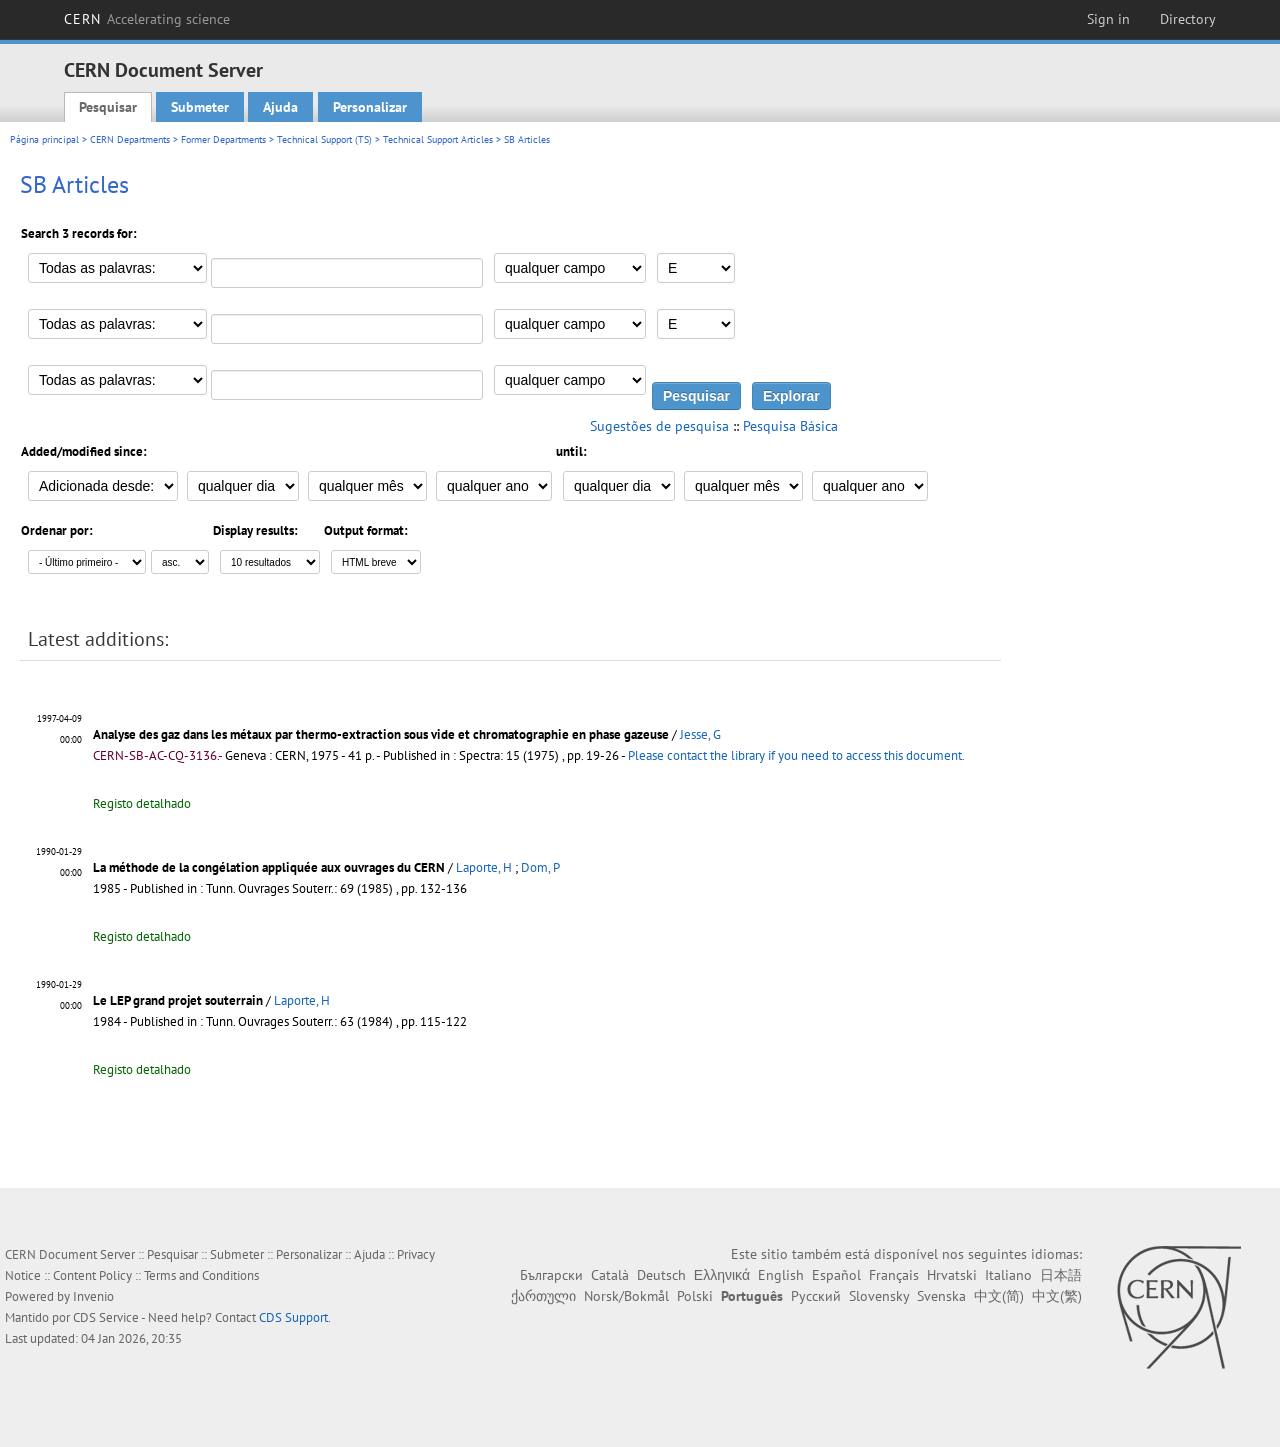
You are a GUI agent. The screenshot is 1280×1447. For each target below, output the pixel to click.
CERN (147, 19)
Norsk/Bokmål (626, 1296)
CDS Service (106, 1317)
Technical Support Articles (438, 139)
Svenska (941, 1296)
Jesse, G (700, 734)
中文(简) (999, 1296)
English (781, 1275)
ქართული (543, 1296)
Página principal (44, 139)
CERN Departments (130, 139)
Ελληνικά (722, 1275)
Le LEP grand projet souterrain (178, 1000)
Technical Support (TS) (324, 139)
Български (551, 1275)
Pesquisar (108, 107)
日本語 (1061, 1275)
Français (894, 1275)
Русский (816, 1296)
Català (610, 1275)
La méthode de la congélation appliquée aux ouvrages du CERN (269, 867)
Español (836, 1275)
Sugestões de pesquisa (659, 426)
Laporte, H (484, 867)
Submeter (200, 107)
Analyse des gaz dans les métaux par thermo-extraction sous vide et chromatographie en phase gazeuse (381, 734)
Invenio (93, 1296)
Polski (695, 1296)
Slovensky (879, 1296)
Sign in (1108, 19)
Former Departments (223, 139)
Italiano (1008, 1275)
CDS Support (293, 1317)
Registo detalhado (142, 803)
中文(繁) (1057, 1296)
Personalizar (370, 107)
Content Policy (92, 1275)
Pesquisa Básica (790, 426)
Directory (1188, 19)
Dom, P (540, 867)
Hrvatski (952, 1275)
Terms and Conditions (201, 1275)
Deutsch (661, 1275)
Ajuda (280, 107)
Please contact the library (796, 755)
